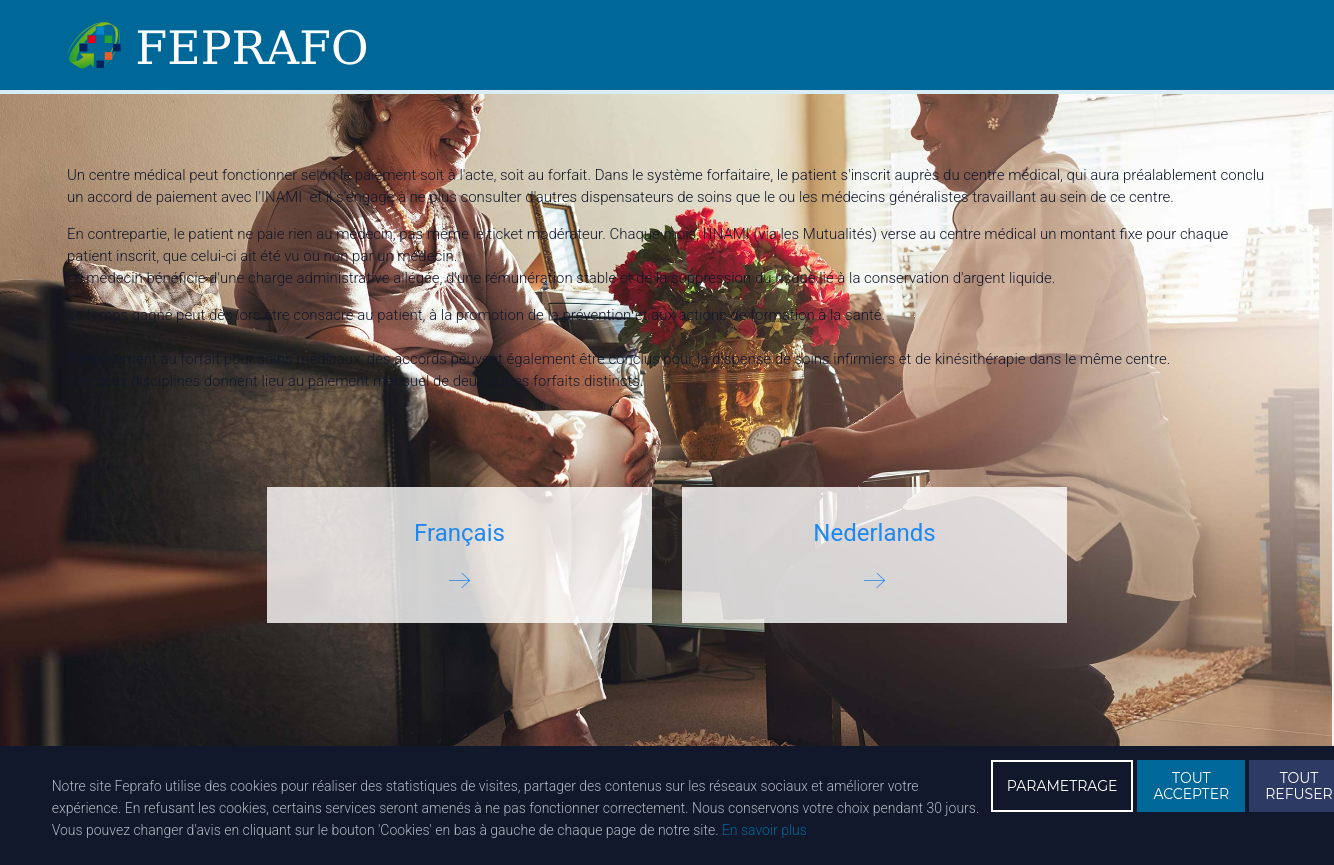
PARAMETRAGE (1062, 786)
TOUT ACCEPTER (1191, 786)
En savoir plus (764, 830)
